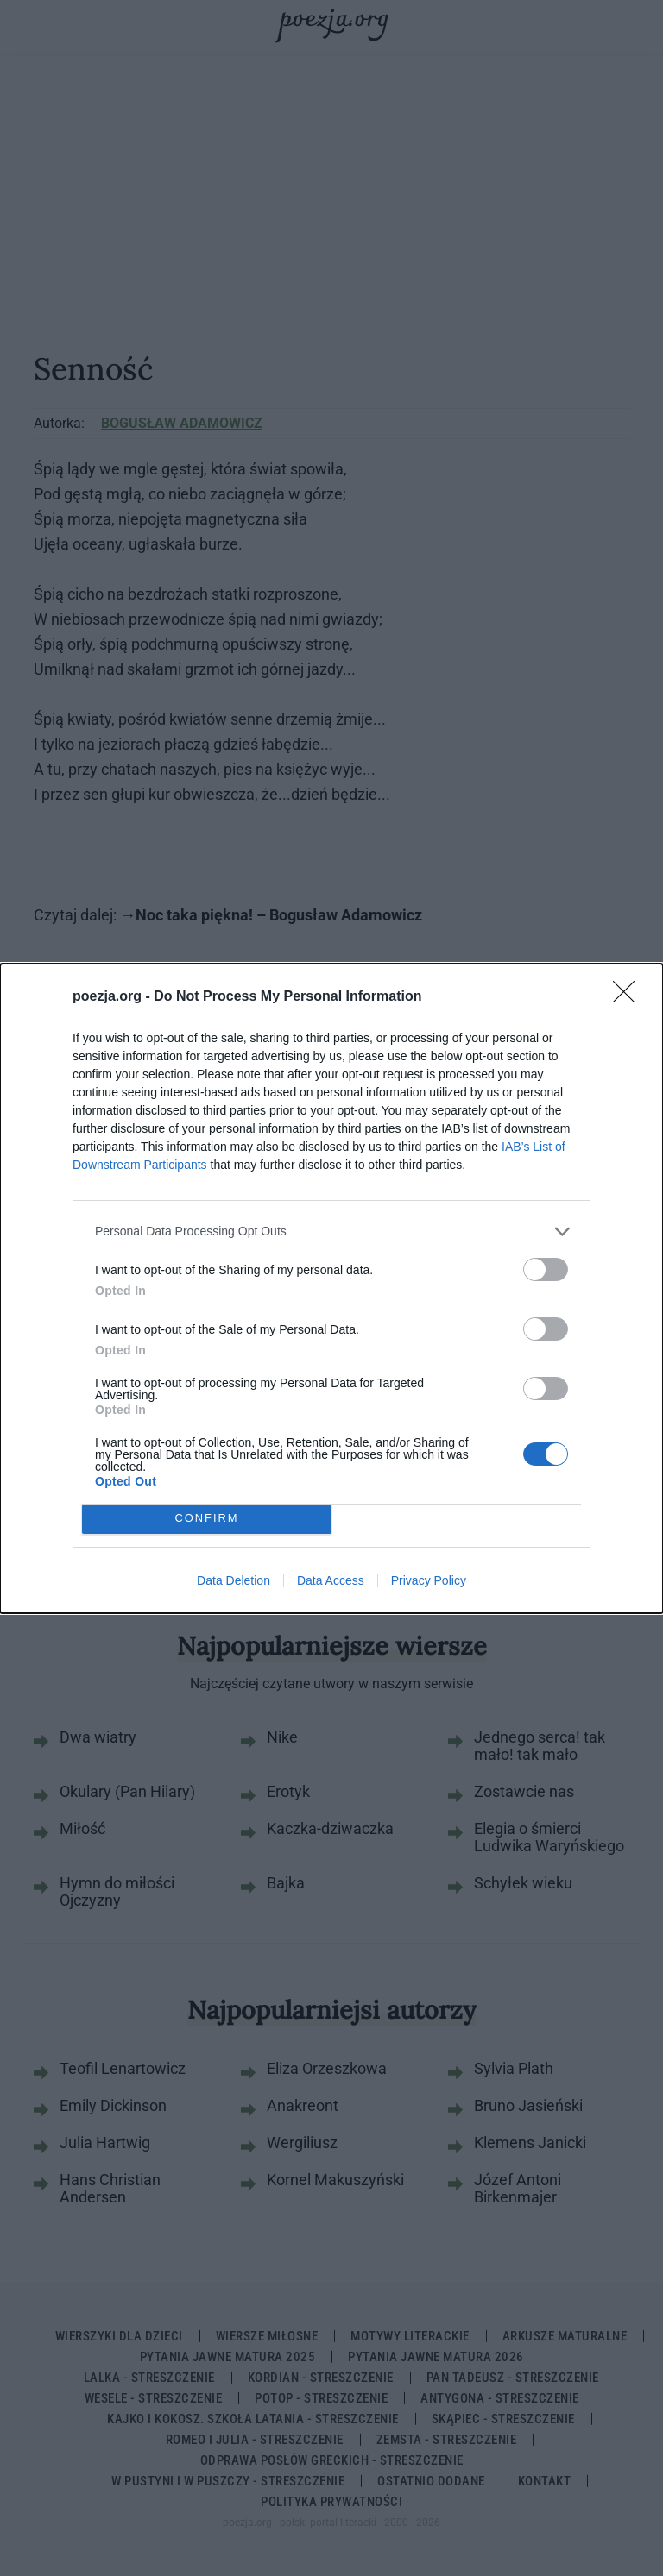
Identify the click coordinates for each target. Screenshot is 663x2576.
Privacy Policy (428, 1580)
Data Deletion (233, 1580)
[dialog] (331, 1288)
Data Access (330, 1580)
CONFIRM (206, 1518)
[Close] (629, 997)
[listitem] (331, 1231)
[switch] (545, 1269)
